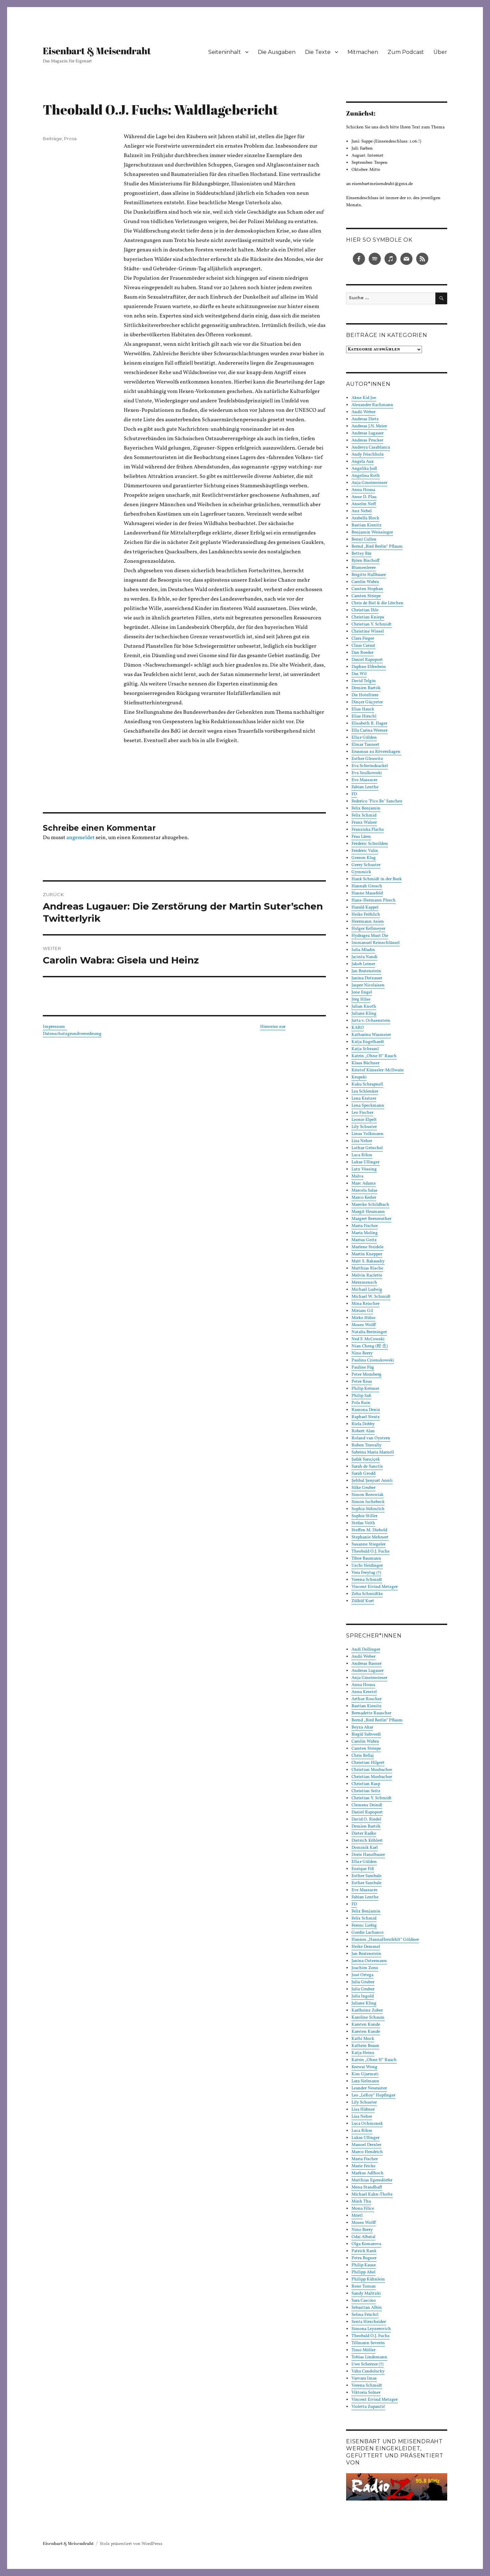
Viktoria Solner (365, 2393)
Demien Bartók (365, 688)
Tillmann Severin (368, 2343)
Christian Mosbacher (371, 1770)
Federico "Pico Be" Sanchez (376, 801)
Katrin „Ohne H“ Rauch (374, 1056)
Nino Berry (362, 1353)
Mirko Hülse (363, 1318)
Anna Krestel (364, 1692)
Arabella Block (365, 518)
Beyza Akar (362, 1727)
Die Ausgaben (277, 52)
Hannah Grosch (366, 886)
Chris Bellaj (362, 1756)
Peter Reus (361, 1382)
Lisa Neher (361, 1141)
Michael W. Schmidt (371, 1297)
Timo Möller (363, 2350)
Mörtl (357, 2216)
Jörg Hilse (360, 999)
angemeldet (80, 837)
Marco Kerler (363, 1198)
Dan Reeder (362, 653)
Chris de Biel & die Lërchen (377, 603)
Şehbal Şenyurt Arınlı (372, 1481)
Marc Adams (363, 1183)
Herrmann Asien (367, 922)
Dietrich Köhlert (367, 1841)
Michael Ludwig (366, 1290)
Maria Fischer (364, 1226)
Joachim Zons (364, 1968)
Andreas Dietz (365, 419)
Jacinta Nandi (364, 957)
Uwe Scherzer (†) (367, 2364)
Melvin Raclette (366, 1275)
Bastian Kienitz (366, 525)
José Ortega (362, 1975)
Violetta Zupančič (368, 2407)
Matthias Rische (367, 1268)
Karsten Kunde (365, 2025)
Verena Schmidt (366, 1580)
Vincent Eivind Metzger (374, 1587)
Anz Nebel (361, 511)
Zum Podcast (406, 52)
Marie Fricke (363, 2166)
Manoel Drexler (366, 2145)
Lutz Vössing (364, 1169)
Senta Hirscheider (368, 2322)
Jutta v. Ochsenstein (370, 1021)
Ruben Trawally (366, 1445)
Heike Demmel (365, 1947)
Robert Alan (363, 1431)
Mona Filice (362, 2209)
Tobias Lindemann (369, 2357)
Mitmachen (362, 52)
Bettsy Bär (361, 554)
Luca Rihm (361, 1155)
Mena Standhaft (366, 2187)
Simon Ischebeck (368, 1502)
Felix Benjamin (365, 808)
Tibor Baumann (366, 1559)
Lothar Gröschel (367, 1148)
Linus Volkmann (367, 1134)
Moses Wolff (363, 1325)
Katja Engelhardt (367, 1042)
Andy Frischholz (367, 455)
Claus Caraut (363, 646)
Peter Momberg (366, 1375)
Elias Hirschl (363, 716)
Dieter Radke (363, 1834)
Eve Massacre (364, 780)
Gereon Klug (363, 858)
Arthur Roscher (366, 1699)
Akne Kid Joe (363, 398)
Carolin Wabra (365, 582)
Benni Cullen (363, 539)
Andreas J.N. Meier (369, 426)
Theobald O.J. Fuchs (370, 1551)
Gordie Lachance (367, 1933)
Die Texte (318, 52)
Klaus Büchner (365, 1063)
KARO (357, 1028)
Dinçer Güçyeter (367, 702)
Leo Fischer (362, 1113)
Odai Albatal (363, 2237)
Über (440, 52)
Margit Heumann (368, 1212)
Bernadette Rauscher (371, 1713)
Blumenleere (363, 568)
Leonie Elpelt (364, 1120)
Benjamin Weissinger (372, 532)
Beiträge (52, 138)
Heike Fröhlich (365, 915)
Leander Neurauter (369, 2088)
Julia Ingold (362, 1996)
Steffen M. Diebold (369, 1530)
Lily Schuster (364, 1127)
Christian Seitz (365, 1791)
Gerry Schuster (365, 865)
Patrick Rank (363, 2251)
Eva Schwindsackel (369, 766)
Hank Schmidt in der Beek (376, 879)
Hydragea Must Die (369, 936)
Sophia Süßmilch (368, 1509)
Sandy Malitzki (366, 2294)
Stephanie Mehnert (370, 1537)
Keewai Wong (364, 2067)
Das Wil (359, 674)
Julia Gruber (362, 1982)
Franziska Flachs (367, 830)
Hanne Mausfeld (367, 893)
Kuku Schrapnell (367, 1084)
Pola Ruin (360, 1403)
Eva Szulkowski (366, 773)
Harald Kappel (364, 907)
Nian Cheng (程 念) (369, 1346)
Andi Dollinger (365, 1650)
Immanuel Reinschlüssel (375, 943)
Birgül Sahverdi (366, 1734)
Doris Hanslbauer (368, 1855)
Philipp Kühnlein (368, 2279)
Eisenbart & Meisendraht (97, 50)
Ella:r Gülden (364, 738)
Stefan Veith (363, 1523)
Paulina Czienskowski (372, 1360)
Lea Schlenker (364, 1091)
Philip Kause (363, 2265)
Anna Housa (363, 490)
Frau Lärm (361, 837)
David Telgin (363, 681)
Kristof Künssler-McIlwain (377, 1070)
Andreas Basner (366, 1664)
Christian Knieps (367, 617)
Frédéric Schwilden (369, 844)
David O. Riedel (366, 1819)
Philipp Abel (363, 2272)
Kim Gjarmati (364, 2074)
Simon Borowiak (367, 1495)
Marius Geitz (364, 1240)
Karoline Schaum (368, 2018)
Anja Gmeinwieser (369, 483)
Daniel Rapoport (367, 660)
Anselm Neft (363, 504)
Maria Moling (364, 1233)
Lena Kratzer (363, 1099)
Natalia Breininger (369, 1332)
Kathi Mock (362, 2039)
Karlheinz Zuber (367, 2010)
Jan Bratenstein (366, 971)
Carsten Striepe (366, 596)
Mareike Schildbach (370, 1205)
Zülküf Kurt (362, 1601)
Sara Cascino (363, 2301)
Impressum (55, 1027)
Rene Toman (363, 2286)
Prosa (70, 138)
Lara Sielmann (365, 2081)
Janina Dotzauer (366, 978)
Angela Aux (362, 462)
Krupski (359, 1077)
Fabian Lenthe (364, 787)
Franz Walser (364, 823)
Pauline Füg (362, 1367)
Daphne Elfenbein (368, 667)
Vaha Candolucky (368, 2371)
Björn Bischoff (365, 561)
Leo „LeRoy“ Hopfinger (373, 2095)
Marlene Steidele (367, 1247)
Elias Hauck (362, 709)
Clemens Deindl (366, 1805)
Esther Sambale (366, 1876)
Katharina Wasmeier (371, 1035)
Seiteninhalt (224, 52)
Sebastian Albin (366, 2308)
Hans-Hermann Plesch (373, 900)
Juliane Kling (363, 1014)
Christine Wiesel (367, 631)
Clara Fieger (362, 639)
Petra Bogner (363, 2258)
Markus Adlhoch (367, 2173)
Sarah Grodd (363, 1474)
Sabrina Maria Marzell (372, 1452)
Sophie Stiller (364, 1516)
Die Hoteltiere (364, 695)
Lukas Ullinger (365, 1162)
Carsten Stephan (367, 589)
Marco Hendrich (367, 2152)
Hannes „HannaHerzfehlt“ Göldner (385, 1940)
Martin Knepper (366, 1254)
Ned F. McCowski (368, 1339)
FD (354, 794)
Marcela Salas (364, 1191)
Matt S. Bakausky (368, 1261)
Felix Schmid (363, 815)
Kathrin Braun (365, 2046)
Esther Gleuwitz (367, 759)
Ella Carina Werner (369, 731)
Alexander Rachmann (372, 405)
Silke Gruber (363, 1488)
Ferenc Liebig (364, 1926)
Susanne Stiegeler (368, 1544)
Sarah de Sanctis (367, 1467)
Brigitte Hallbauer (368, 575)
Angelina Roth (365, 476)
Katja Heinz (362, 2053)
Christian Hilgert (368, 1763)
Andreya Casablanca (370, 447)
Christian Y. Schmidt (371, 624)
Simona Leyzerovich (371, 2329)
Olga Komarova (366, 2244)
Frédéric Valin (364, 851)
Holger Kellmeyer (368, 929)
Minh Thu (361, 2202)
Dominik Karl (364, 1848)
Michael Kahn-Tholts (372, 2194)
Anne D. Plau (363, 497)
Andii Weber (363, 412)
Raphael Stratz (365, 1417)
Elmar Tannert (365, 745)
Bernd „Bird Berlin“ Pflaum (377, 547)
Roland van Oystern (370, 1438)
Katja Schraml (365, 1049)
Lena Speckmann (367, 1106)
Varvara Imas (364, 2378)
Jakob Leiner (363, 964)
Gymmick (361, 872)
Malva (357, 1176)
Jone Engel (361, 992)
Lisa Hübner (363, 2110)
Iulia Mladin (363, 950)
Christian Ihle (364, 610)
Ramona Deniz (365, 1410)
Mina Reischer (365, 1304)
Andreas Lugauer (367, 433)
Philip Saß (361, 1396)
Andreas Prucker (367, 440)
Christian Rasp (365, 1784)
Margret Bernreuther (371, 1219)
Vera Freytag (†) (366, 1573)
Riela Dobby (363, 1424)
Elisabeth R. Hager (369, 723)
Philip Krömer (365, 1389)
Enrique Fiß (362, 1869)
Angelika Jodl (364, 469)
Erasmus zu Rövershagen (376, 752)
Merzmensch (364, 1283)
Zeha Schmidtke (367, 1594)
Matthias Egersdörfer (371, 2180)
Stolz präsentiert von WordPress (131, 2544)
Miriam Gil (362, 1311)
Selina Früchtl (364, 2315)
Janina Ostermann (369, 1961)
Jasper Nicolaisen (368, 985)
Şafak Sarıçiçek (365, 1459)
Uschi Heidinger (367, 1566)
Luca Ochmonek (367, 2124)
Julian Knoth (363, 1007)
